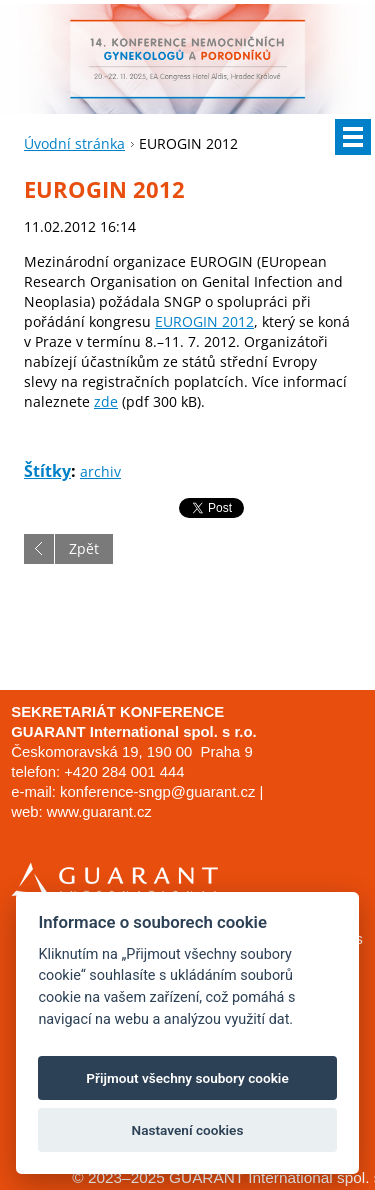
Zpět (84, 548)
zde (106, 401)
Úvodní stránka (74, 143)
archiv (100, 471)
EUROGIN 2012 (204, 321)
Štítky (47, 471)
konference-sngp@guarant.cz (157, 792)
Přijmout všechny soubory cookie (187, 1078)
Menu (353, 137)
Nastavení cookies (188, 1130)
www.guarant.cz (99, 812)
